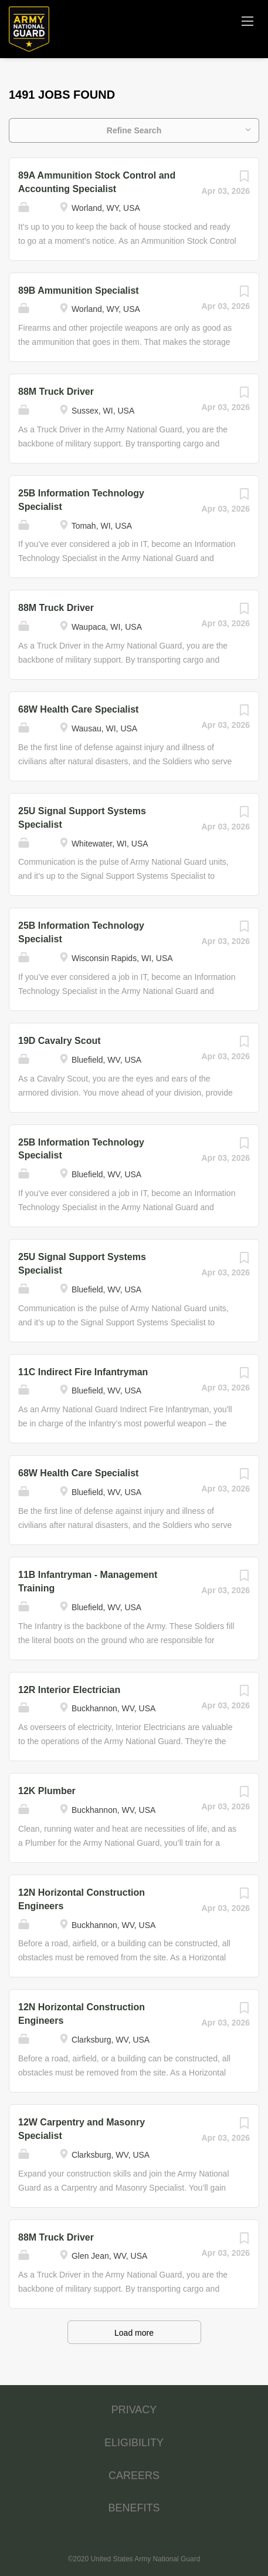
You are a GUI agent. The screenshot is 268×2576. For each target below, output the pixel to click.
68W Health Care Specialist (78, 709)
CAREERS (134, 2475)
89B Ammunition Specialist (78, 290)
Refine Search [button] (134, 130)
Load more (134, 2332)
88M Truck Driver (56, 392)
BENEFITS (134, 2508)
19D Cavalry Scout (59, 1041)
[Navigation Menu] (247, 20)
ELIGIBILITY (134, 2443)
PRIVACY (134, 2410)
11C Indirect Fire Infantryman (83, 1372)
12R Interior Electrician (69, 1690)
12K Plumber (47, 1791)
